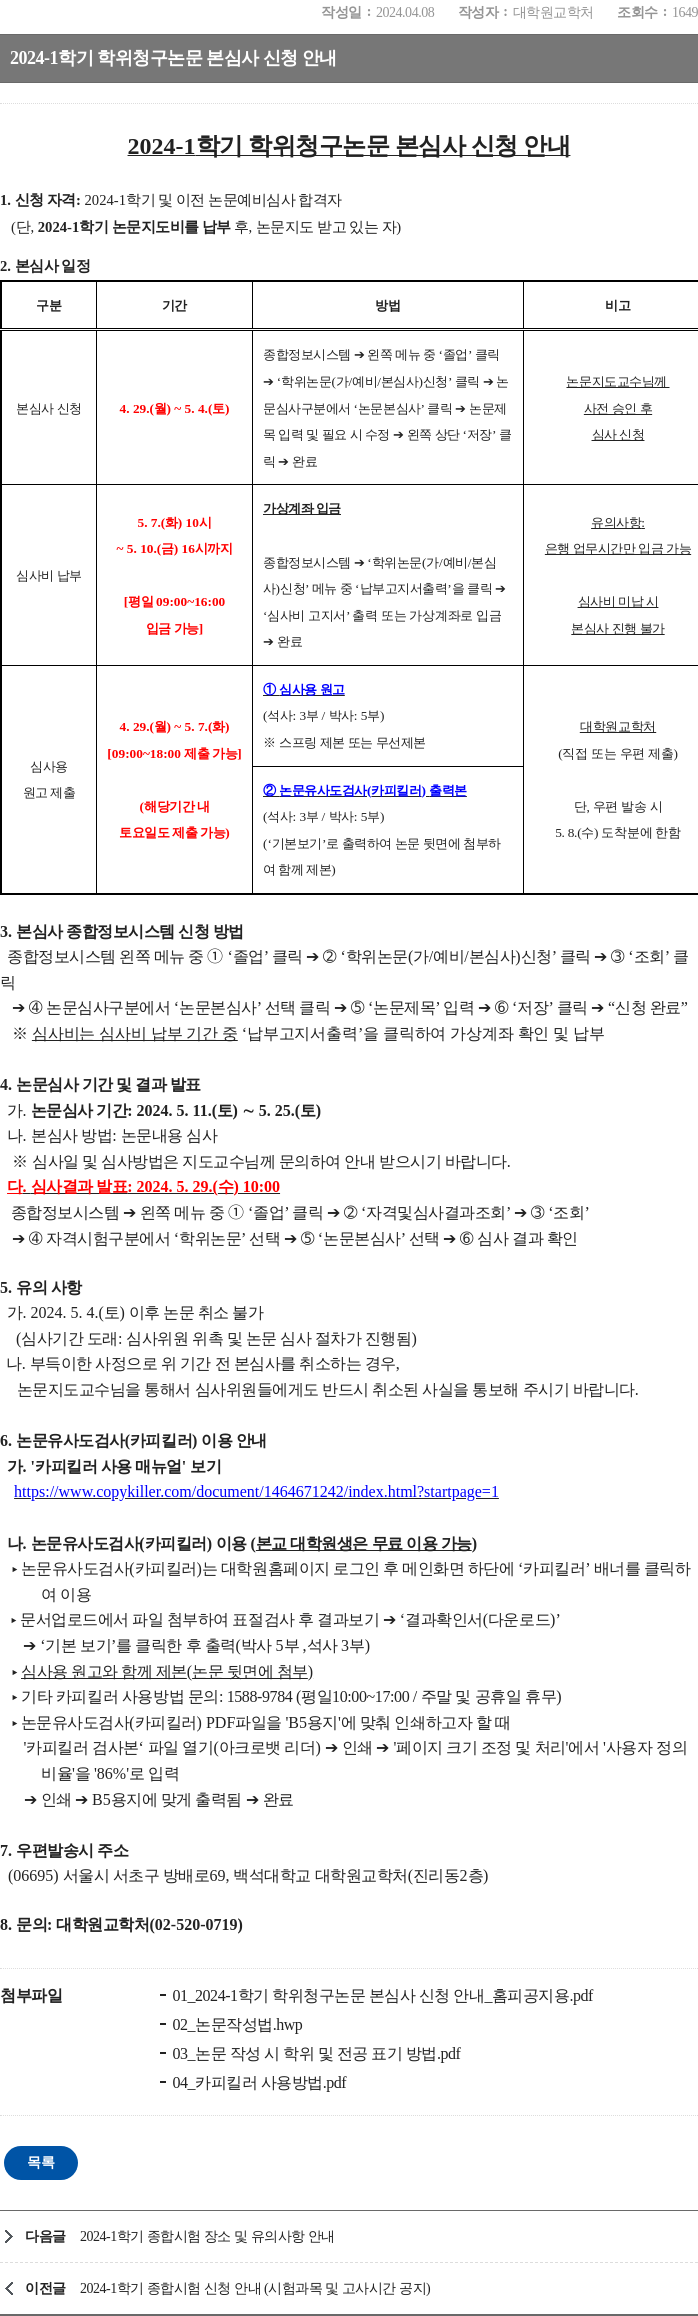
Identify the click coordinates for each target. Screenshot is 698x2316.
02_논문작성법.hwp (235, 2024)
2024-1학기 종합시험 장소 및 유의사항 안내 (207, 2236)
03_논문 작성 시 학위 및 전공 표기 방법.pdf (314, 2053)
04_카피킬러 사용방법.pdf (257, 2082)
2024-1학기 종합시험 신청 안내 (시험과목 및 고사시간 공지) (255, 2288)
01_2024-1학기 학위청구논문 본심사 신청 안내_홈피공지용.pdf (381, 1995)
